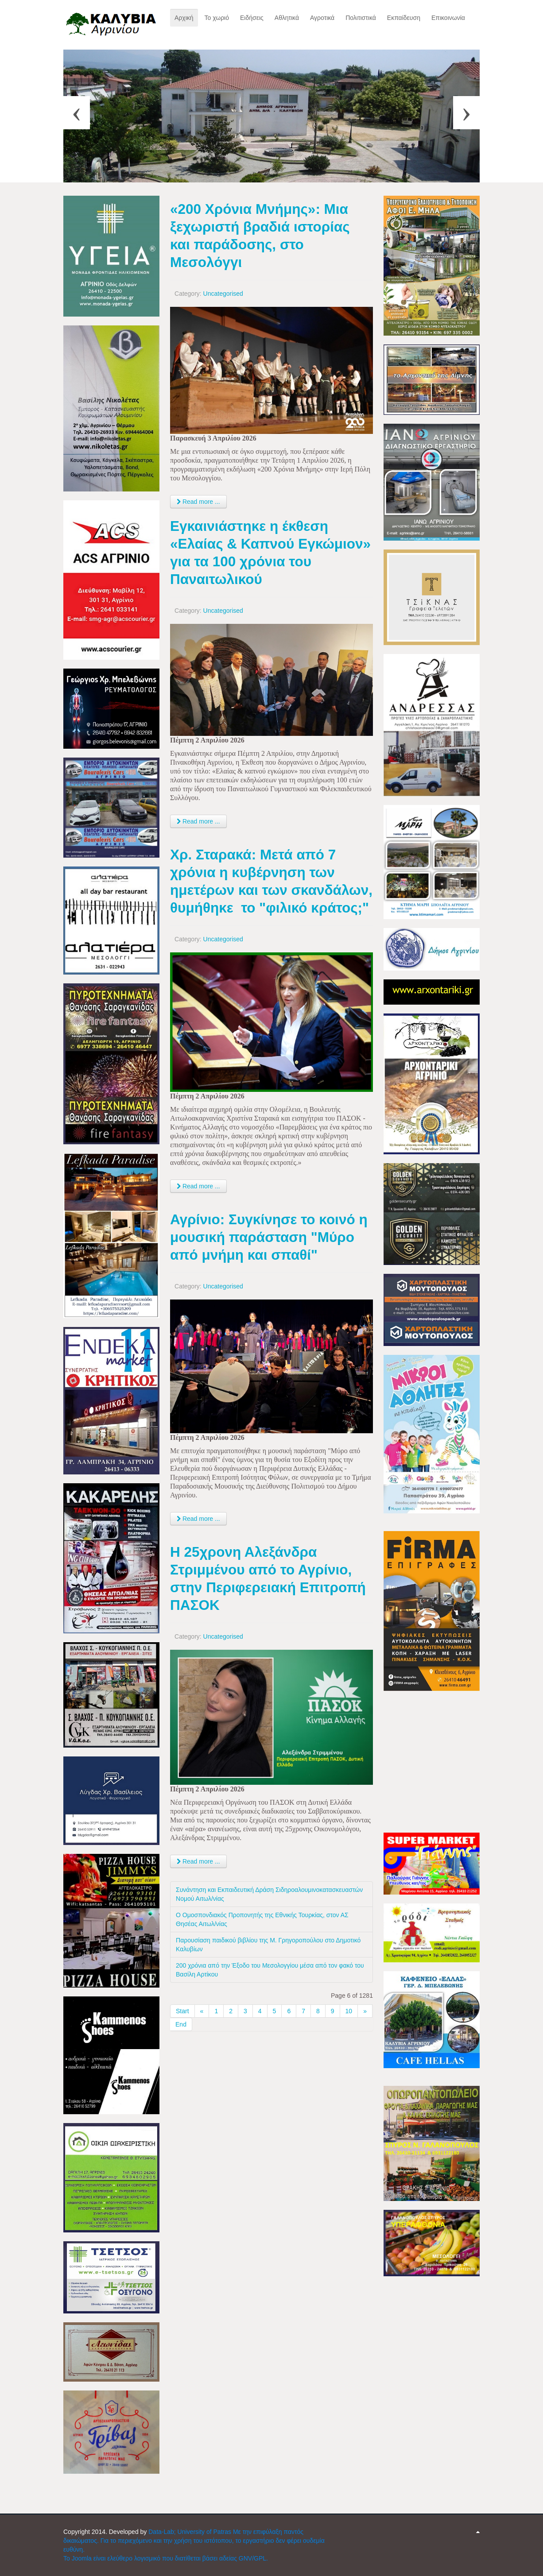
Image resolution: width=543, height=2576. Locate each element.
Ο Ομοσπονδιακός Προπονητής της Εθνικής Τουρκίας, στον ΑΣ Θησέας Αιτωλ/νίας (262, 1919)
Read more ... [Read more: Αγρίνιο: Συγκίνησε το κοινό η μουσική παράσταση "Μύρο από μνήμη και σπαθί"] (198, 1518)
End (180, 2024)
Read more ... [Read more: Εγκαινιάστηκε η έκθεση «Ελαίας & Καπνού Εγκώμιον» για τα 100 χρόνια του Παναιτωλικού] (198, 821)
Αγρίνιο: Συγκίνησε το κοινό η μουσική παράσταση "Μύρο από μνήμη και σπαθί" (269, 1237)
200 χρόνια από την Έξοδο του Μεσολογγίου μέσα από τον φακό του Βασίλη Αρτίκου (270, 1970)
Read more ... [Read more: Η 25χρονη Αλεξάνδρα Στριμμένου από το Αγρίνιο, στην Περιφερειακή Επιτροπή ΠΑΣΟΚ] (198, 1861)
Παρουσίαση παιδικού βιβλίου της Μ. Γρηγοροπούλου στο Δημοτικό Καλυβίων (268, 1945)
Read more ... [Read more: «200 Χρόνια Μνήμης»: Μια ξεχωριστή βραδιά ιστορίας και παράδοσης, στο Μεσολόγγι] (198, 501)
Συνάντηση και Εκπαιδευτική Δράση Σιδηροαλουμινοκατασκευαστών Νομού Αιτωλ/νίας (269, 1894)
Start (182, 2011)
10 (349, 2011)
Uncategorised (223, 293)
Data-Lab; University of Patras (190, 2531)
